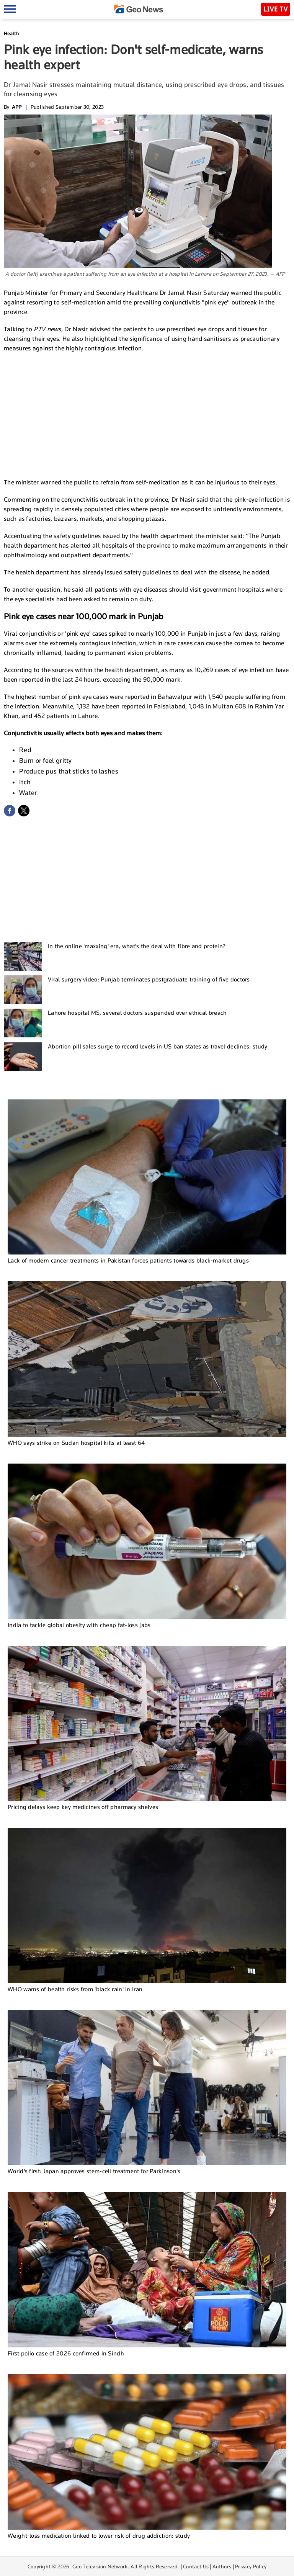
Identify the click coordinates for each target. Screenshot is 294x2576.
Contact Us (196, 2566)
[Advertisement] (147, 414)
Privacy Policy (250, 2566)
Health (11, 33)
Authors (221, 2566)
